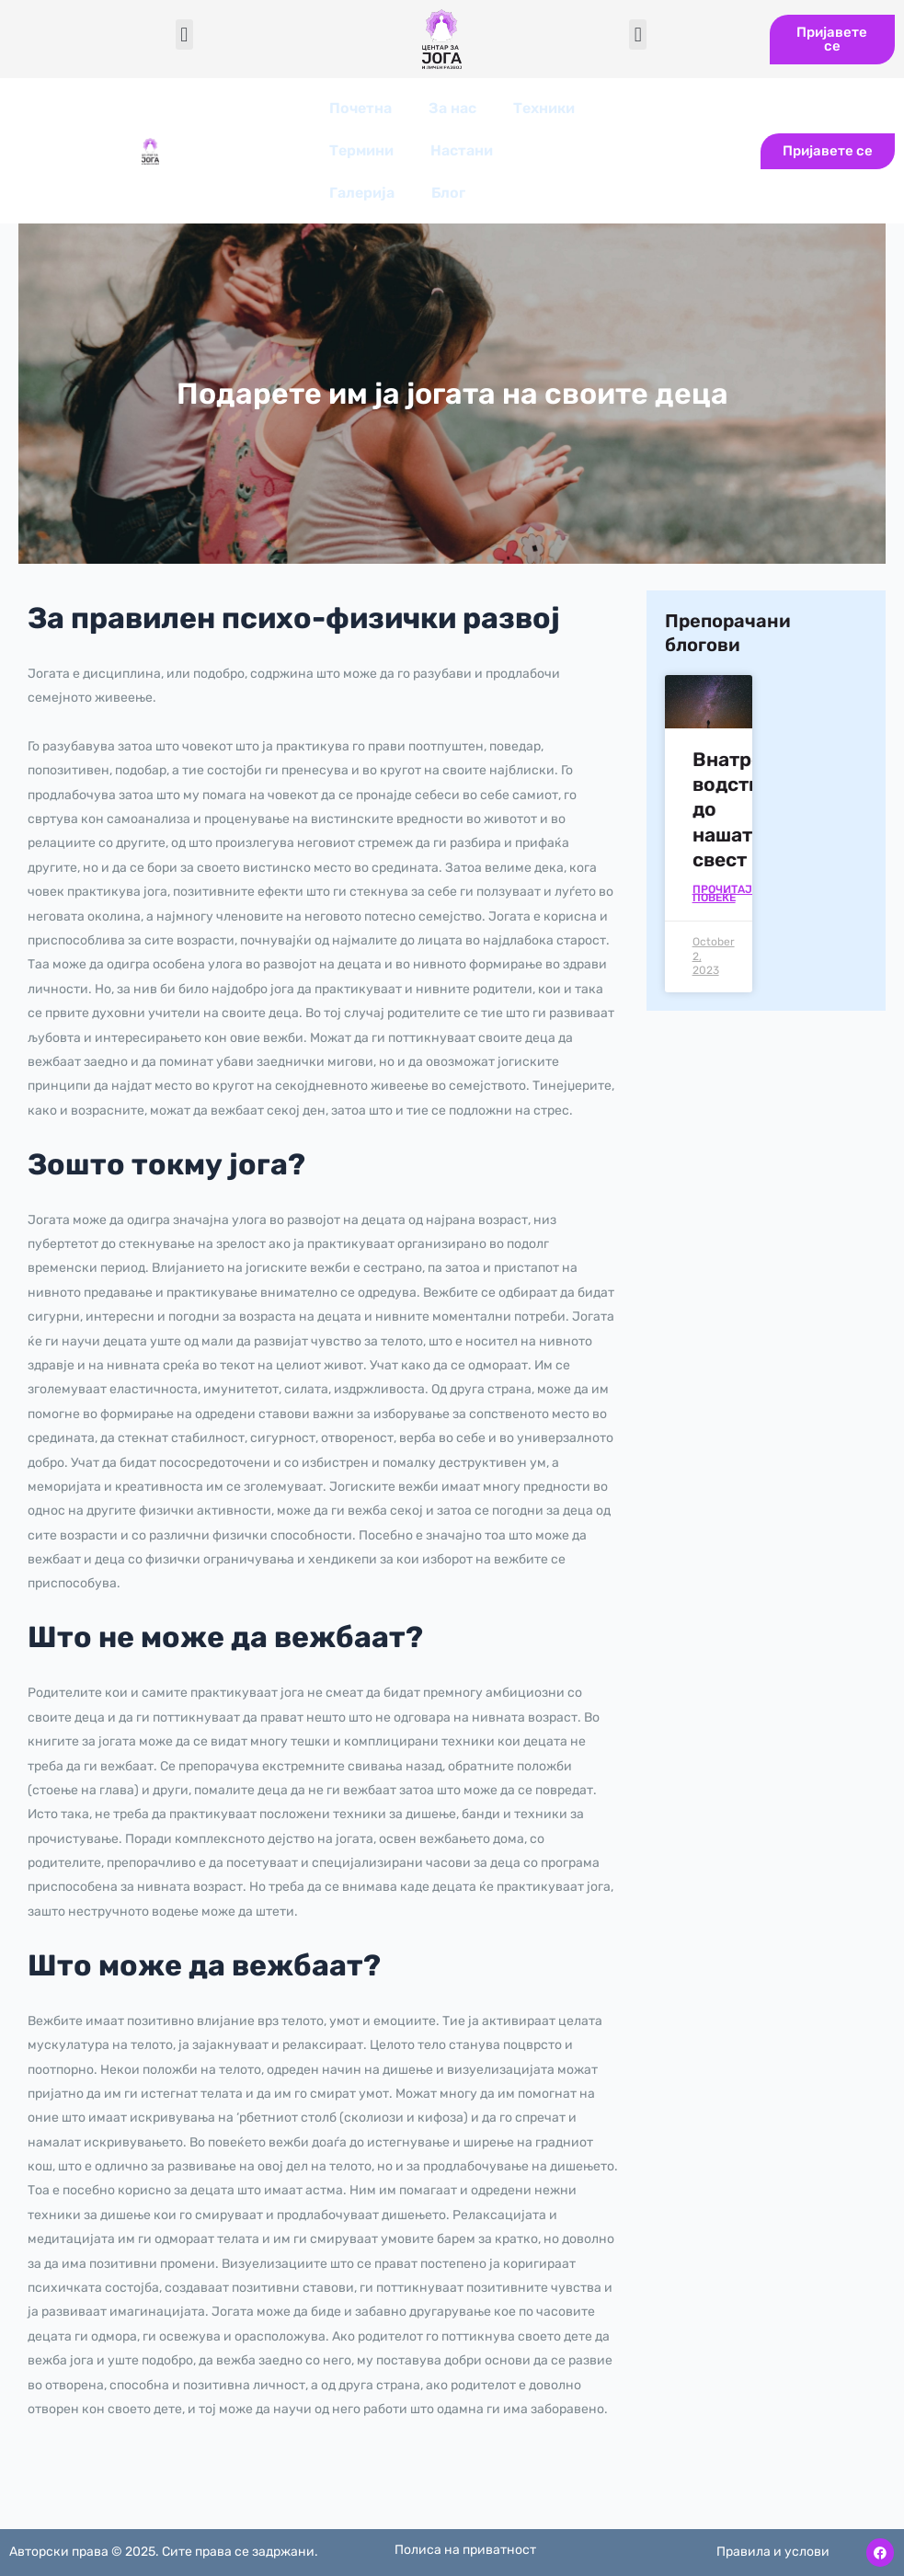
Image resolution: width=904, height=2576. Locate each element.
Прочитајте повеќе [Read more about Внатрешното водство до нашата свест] (728, 894)
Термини (361, 150)
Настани (461, 150)
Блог (448, 192)
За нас (452, 108)
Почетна (360, 108)
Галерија (362, 192)
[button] (184, 34)
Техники (544, 108)
